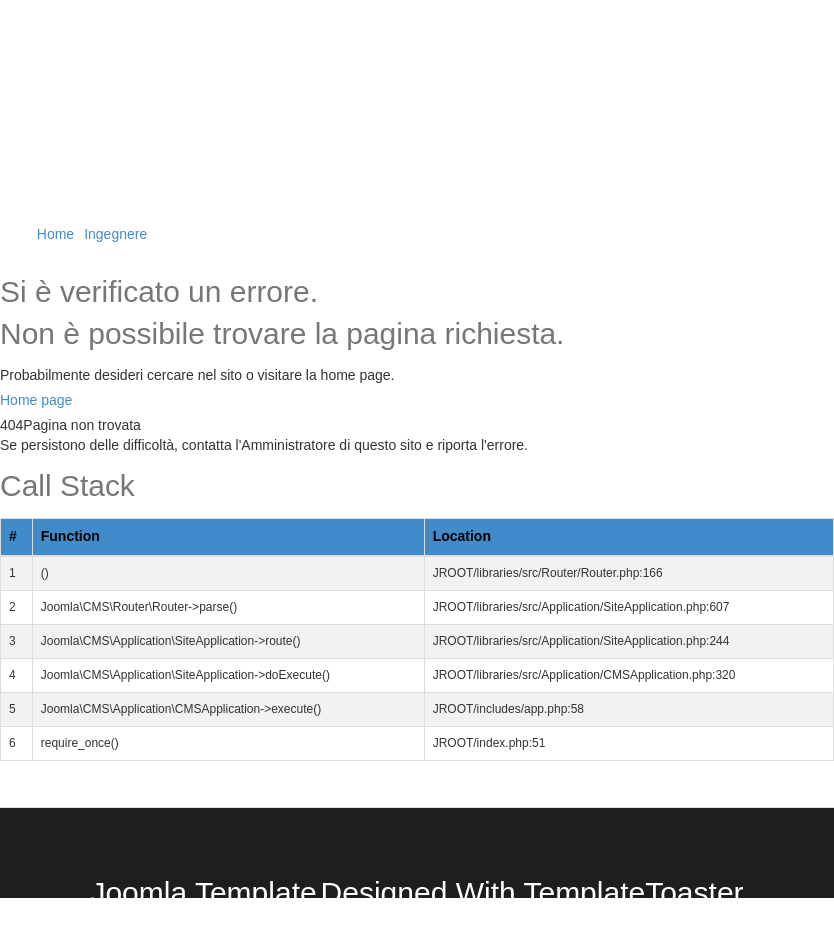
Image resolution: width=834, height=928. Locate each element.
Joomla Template (203, 892)
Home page (36, 400)
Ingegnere (115, 234)
